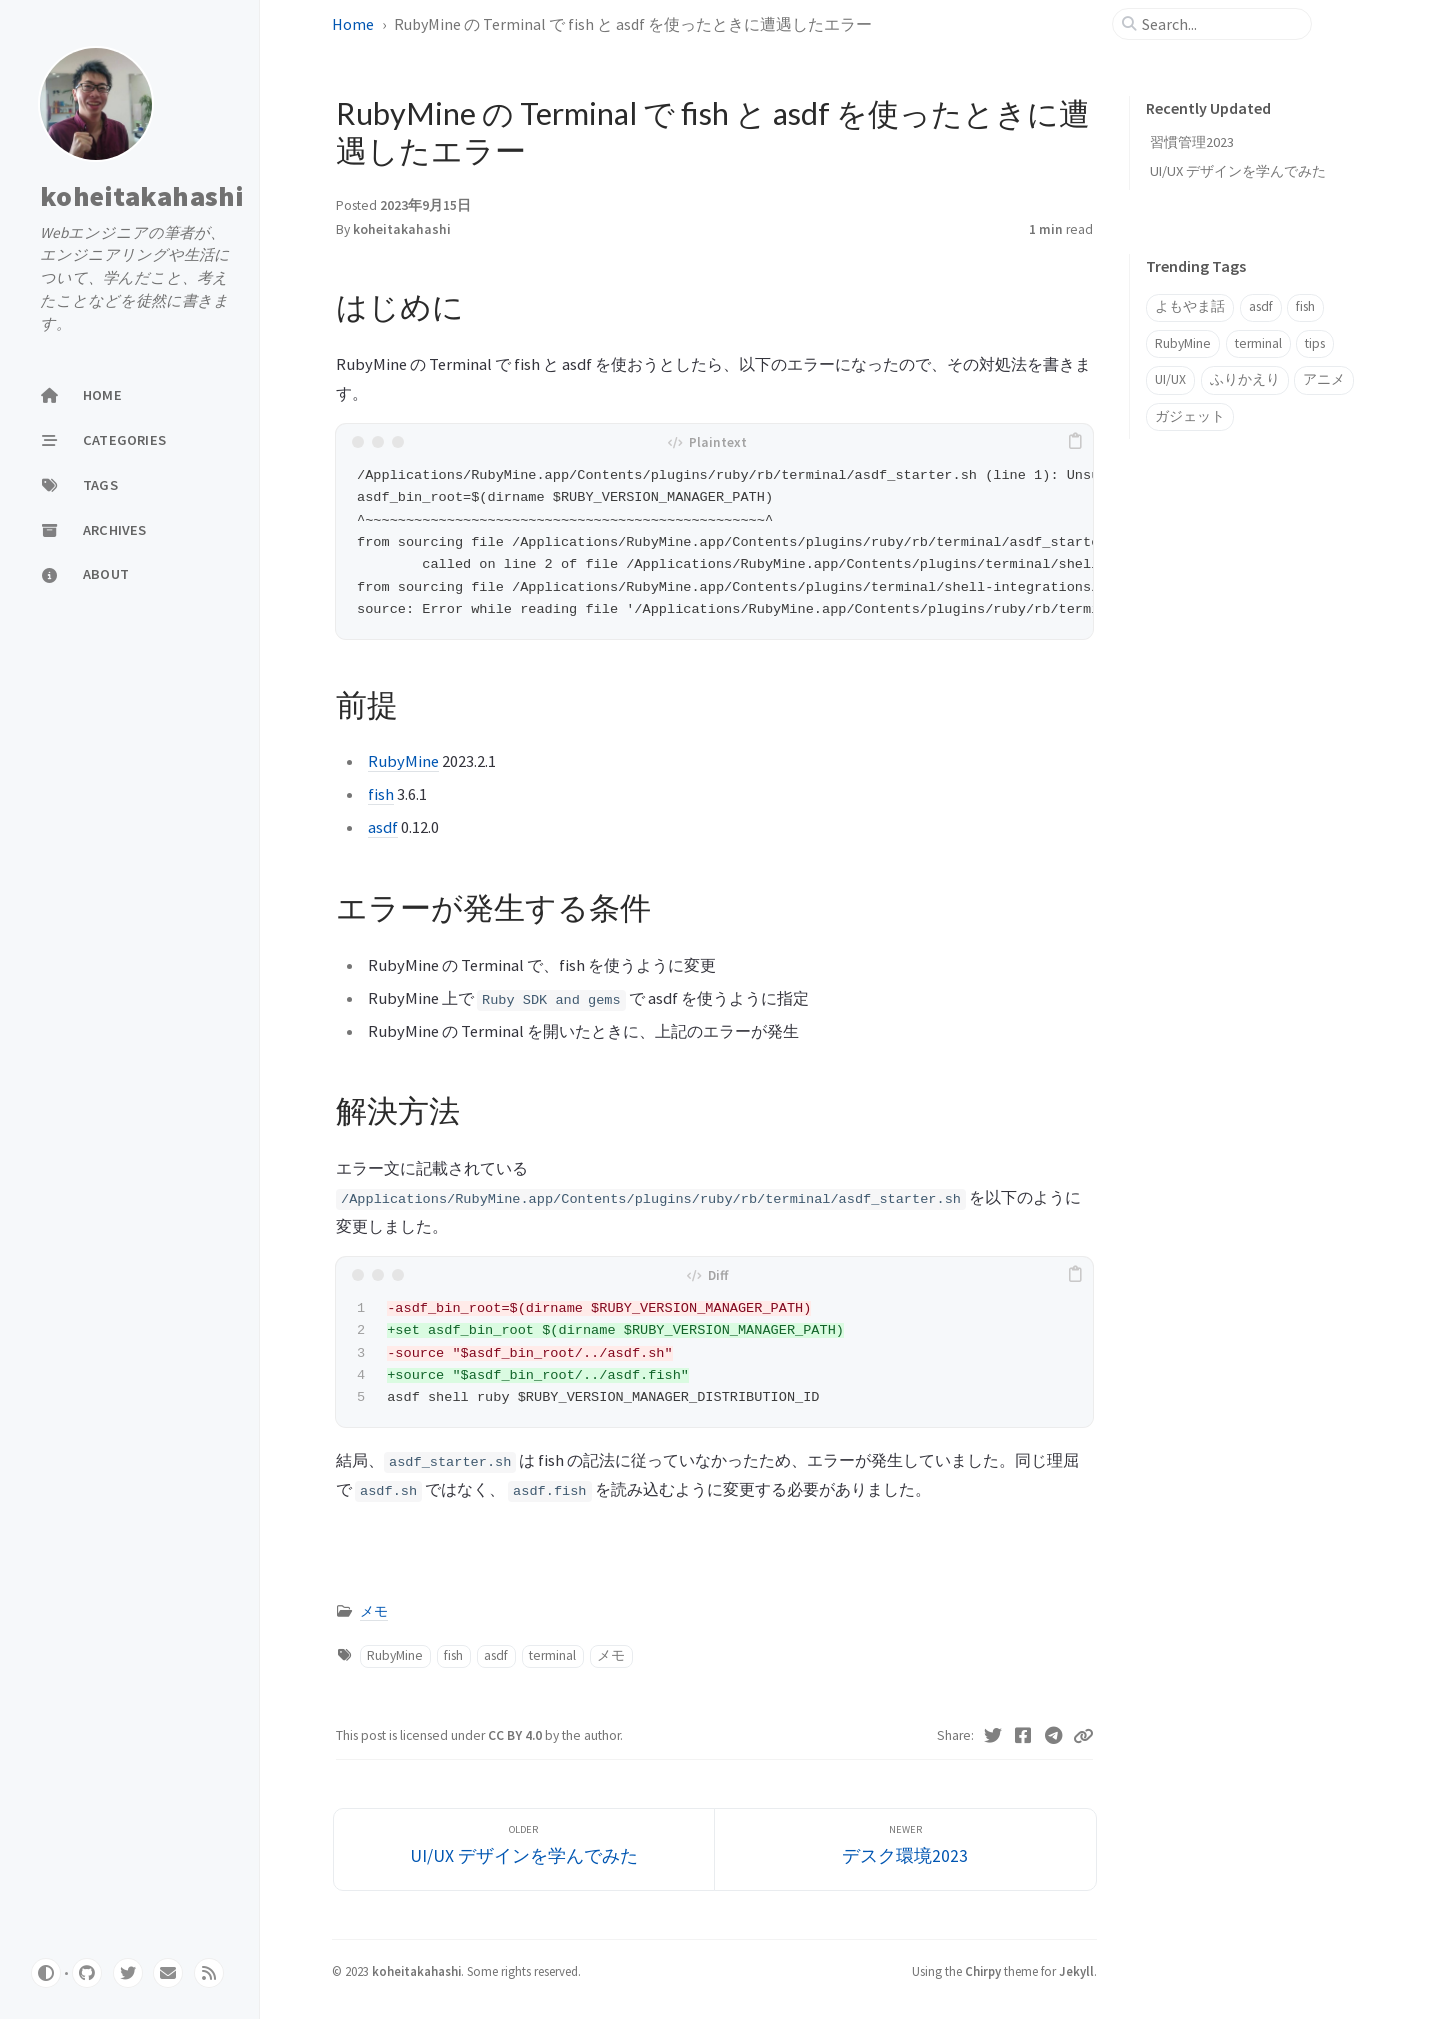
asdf (383, 827)
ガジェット (1190, 416)
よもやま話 (1190, 306)
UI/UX (1170, 379)
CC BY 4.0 (516, 1735)
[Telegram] (1054, 1736)
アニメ (1324, 379)
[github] (87, 1973)
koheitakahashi (142, 196)
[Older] (524, 1849)
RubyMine (403, 761)
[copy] (1075, 442)
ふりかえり (1245, 379)
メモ (374, 1611)
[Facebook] (1023, 1736)
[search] (1220, 24)
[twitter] (128, 1973)
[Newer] (905, 1849)
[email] (168, 1973)
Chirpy (983, 1971)
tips (1315, 343)
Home (354, 24)
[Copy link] (1083, 1736)
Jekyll (1076, 1971)
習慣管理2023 (1192, 142)
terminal (552, 1655)
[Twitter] (993, 1736)
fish (381, 794)
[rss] (209, 1973)
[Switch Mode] (46, 1973)
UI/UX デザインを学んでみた (1238, 171)
